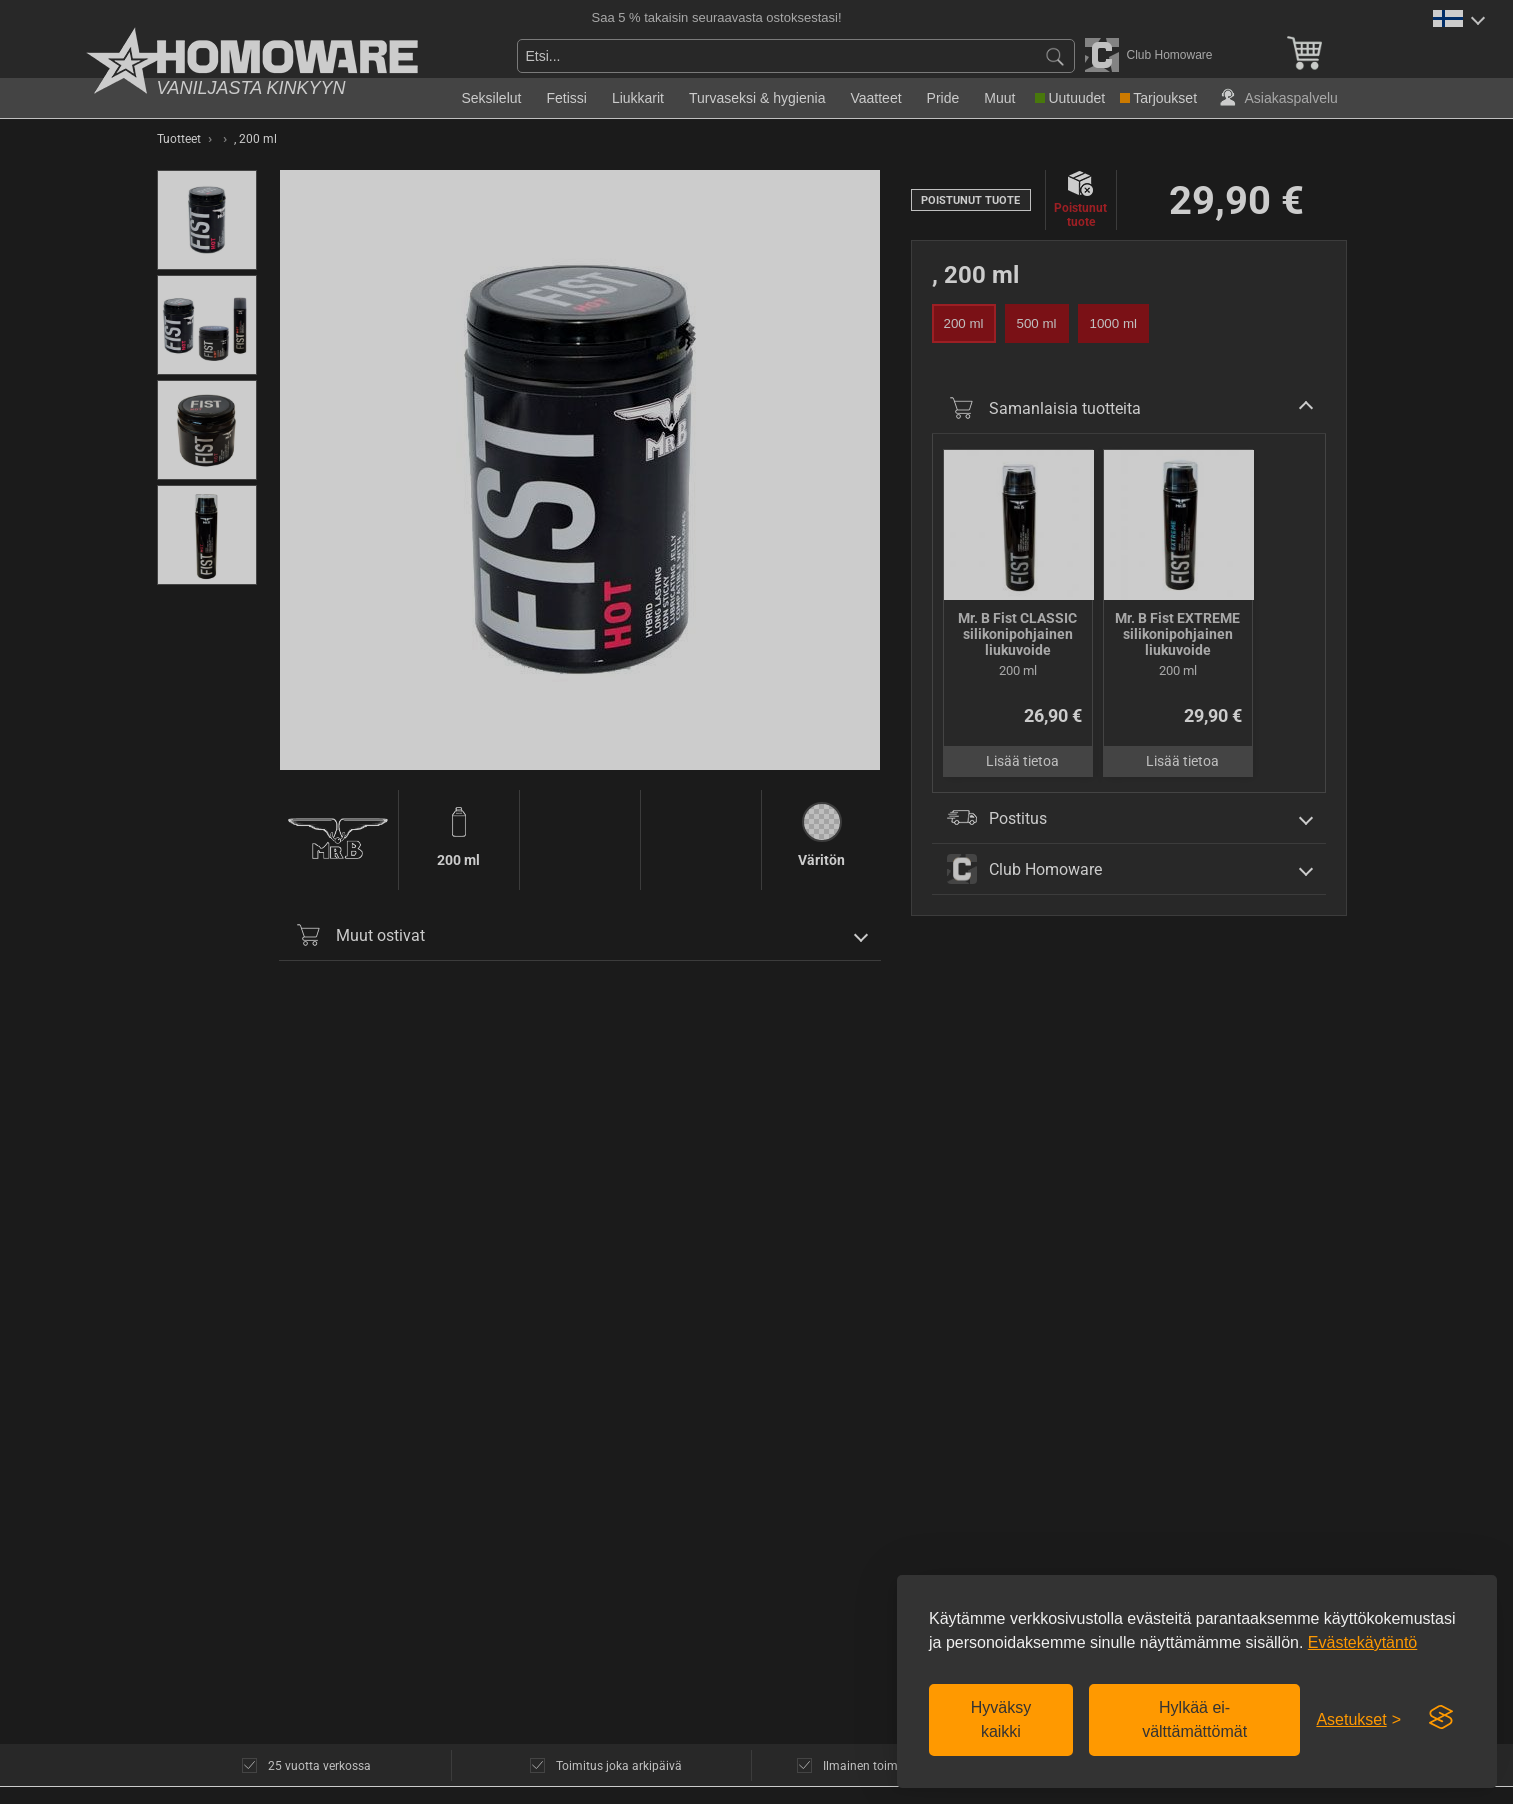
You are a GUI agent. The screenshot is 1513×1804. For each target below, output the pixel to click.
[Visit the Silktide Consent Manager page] (1441, 1718)
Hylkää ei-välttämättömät (1194, 1719)
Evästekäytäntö (1362, 1642)
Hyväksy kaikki (1001, 1719)
